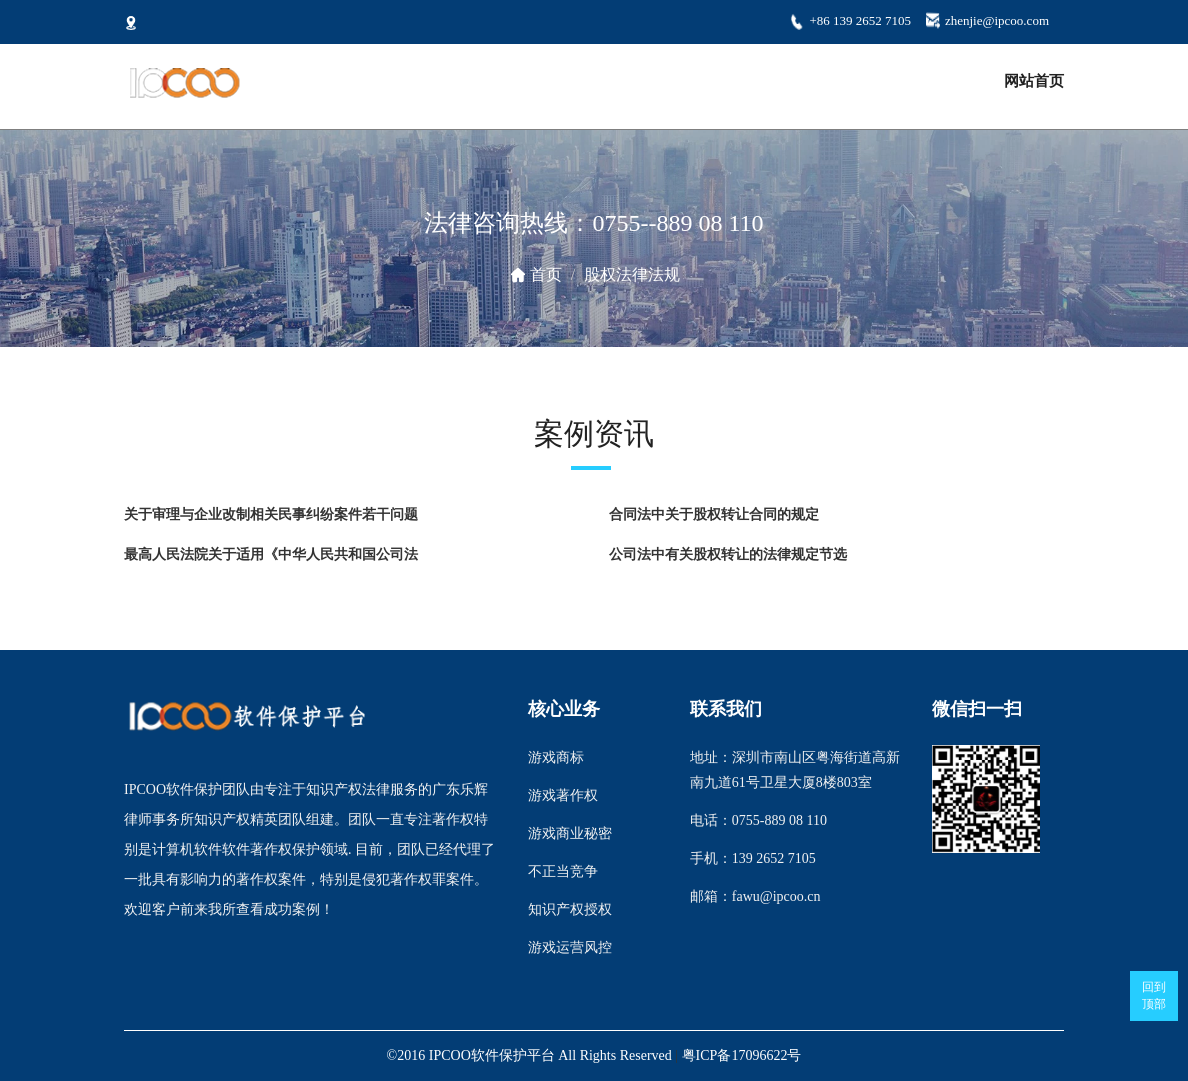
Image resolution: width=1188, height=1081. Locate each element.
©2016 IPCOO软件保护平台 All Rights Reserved (529, 1055)
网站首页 (1034, 81)
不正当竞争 (563, 871)
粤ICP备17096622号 (742, 1055)
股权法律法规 (632, 274)
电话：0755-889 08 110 (758, 820)
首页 (546, 274)
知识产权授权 (570, 909)
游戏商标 (556, 757)
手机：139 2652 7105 (753, 858)
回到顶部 (1154, 995)
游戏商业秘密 (570, 833)
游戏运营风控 (570, 947)
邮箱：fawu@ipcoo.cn (755, 896)
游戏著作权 (563, 795)
